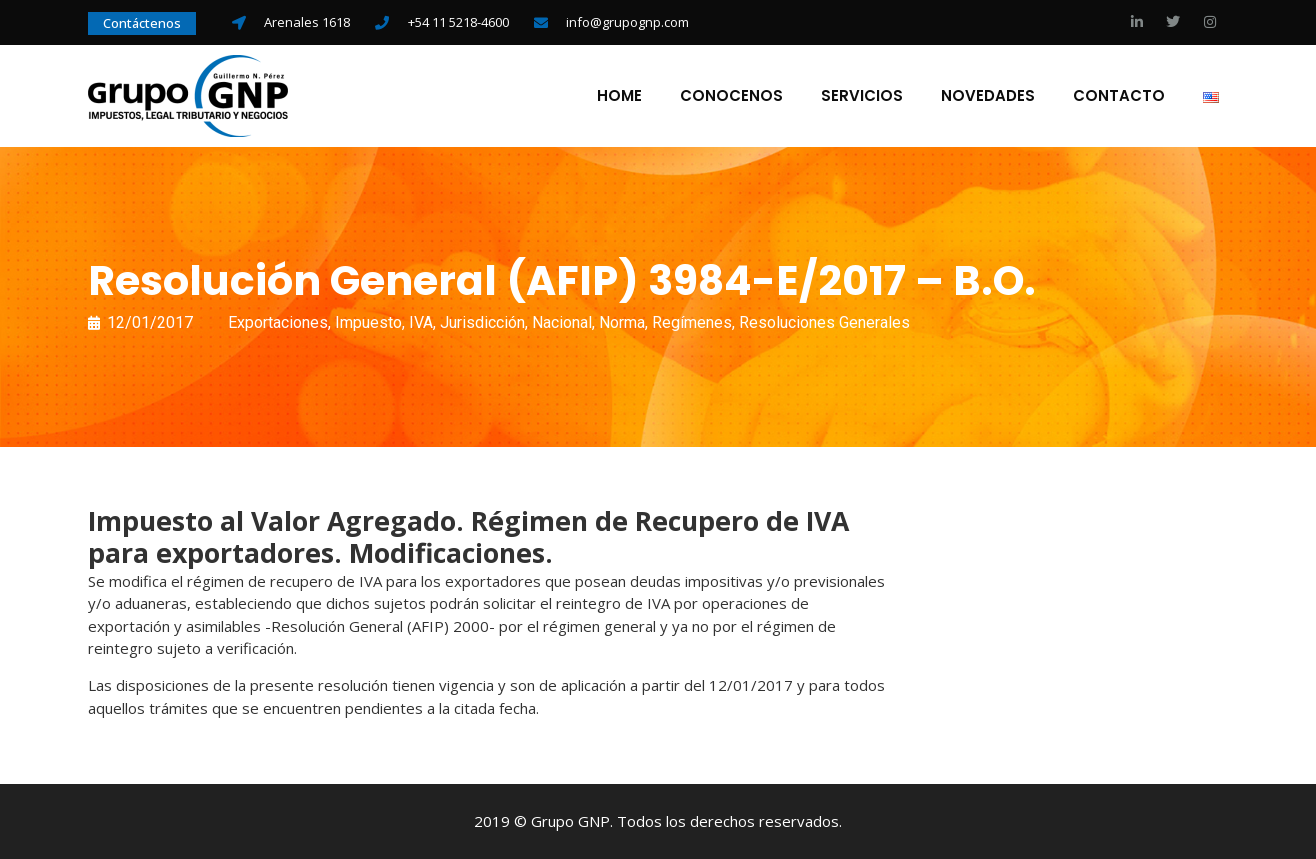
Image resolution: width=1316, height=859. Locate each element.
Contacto (1119, 96)
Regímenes (692, 322)
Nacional (562, 322)
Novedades (988, 96)
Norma (622, 322)
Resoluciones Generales (824, 322)
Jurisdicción (482, 322)
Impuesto (368, 322)
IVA (421, 322)
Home (619, 96)
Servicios (862, 96)
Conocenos (731, 96)
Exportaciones (278, 322)
